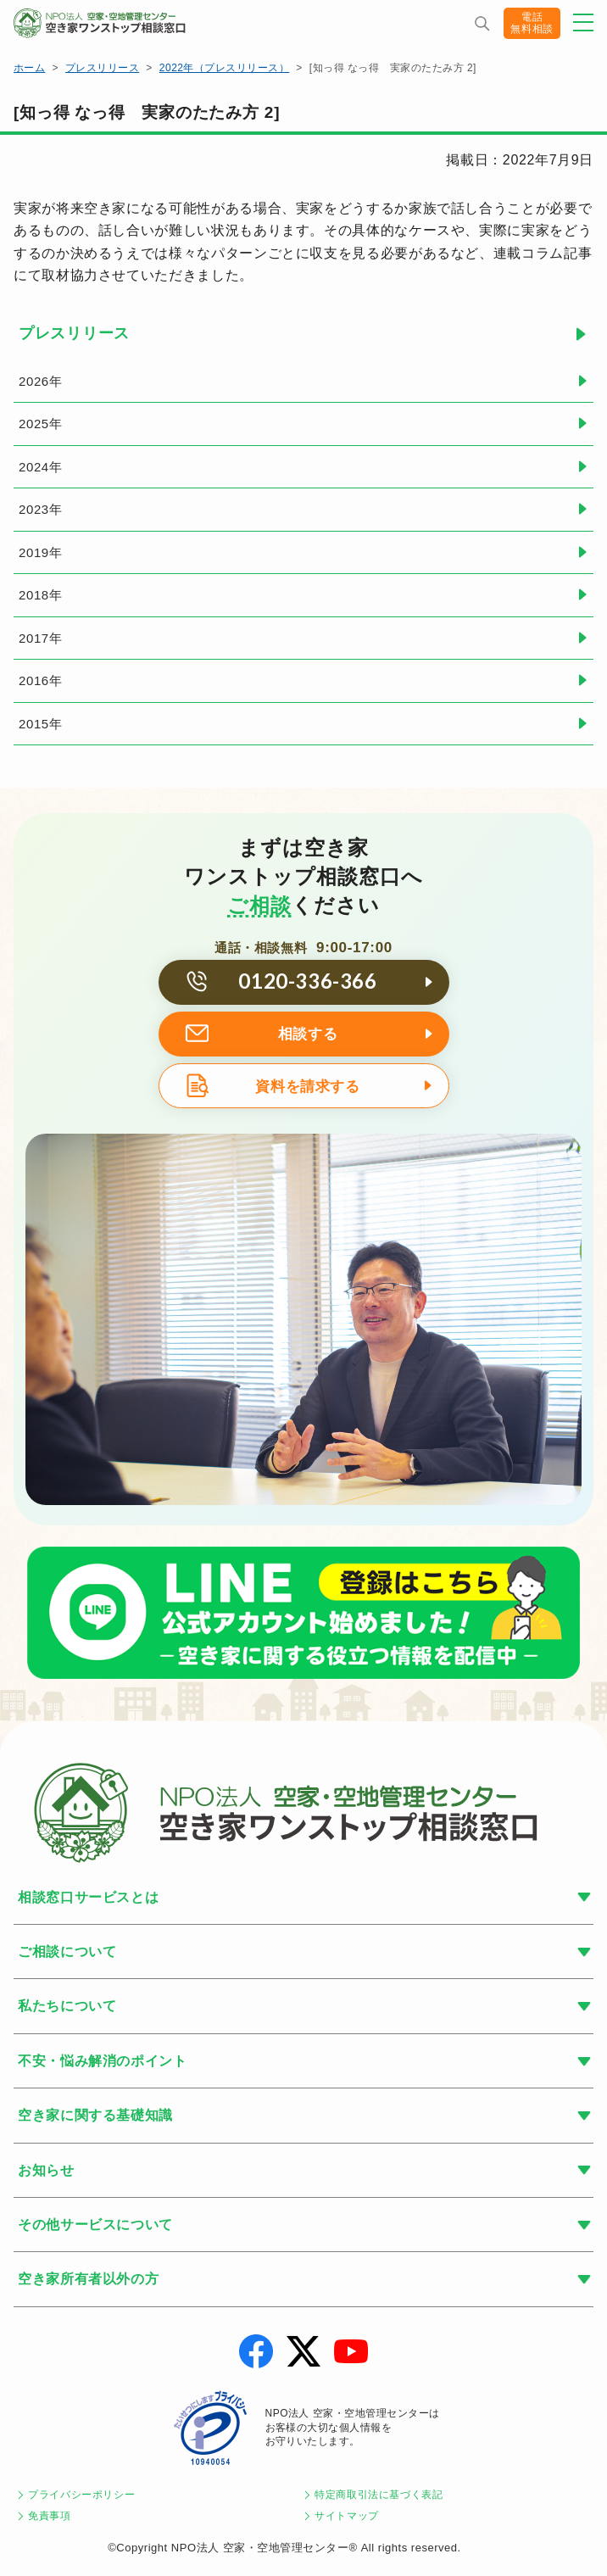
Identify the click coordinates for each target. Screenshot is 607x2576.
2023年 (40, 509)
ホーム (29, 68)
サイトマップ (347, 2516)
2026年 (40, 381)
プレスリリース (102, 68)
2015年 (40, 723)
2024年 (40, 467)
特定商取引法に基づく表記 (379, 2495)
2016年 (40, 680)
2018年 (40, 595)
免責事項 (49, 2516)
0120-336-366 (307, 980)
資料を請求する (307, 1087)
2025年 (40, 423)
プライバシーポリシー (81, 2495)
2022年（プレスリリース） (224, 68)
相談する (308, 1034)
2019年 (40, 552)
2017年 (40, 638)
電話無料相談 (532, 23)
